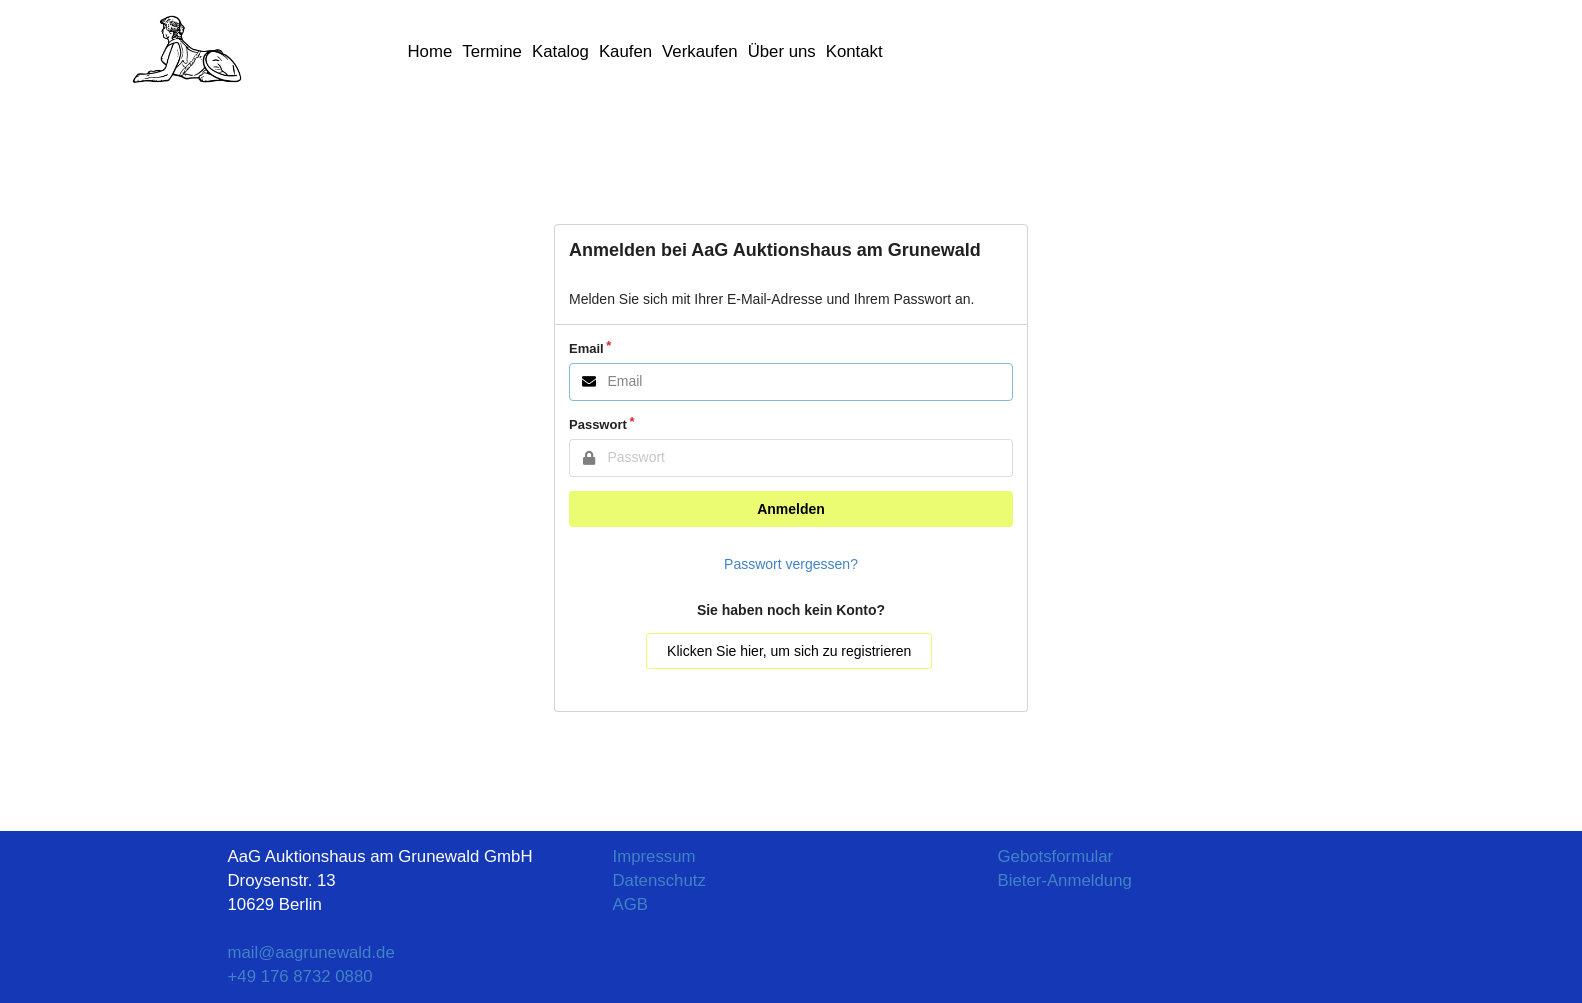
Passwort (598, 424)
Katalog (560, 51)
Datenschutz (659, 880)
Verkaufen (700, 51)
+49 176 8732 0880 (300, 976)
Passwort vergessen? (791, 564)
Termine (492, 51)
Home (430, 51)
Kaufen (625, 51)
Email (586, 348)
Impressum (654, 856)
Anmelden (791, 509)
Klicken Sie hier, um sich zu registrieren (789, 651)
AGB (630, 904)
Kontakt (854, 51)
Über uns (782, 51)
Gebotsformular (1056, 856)
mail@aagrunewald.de (311, 952)
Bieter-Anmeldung (1065, 880)
